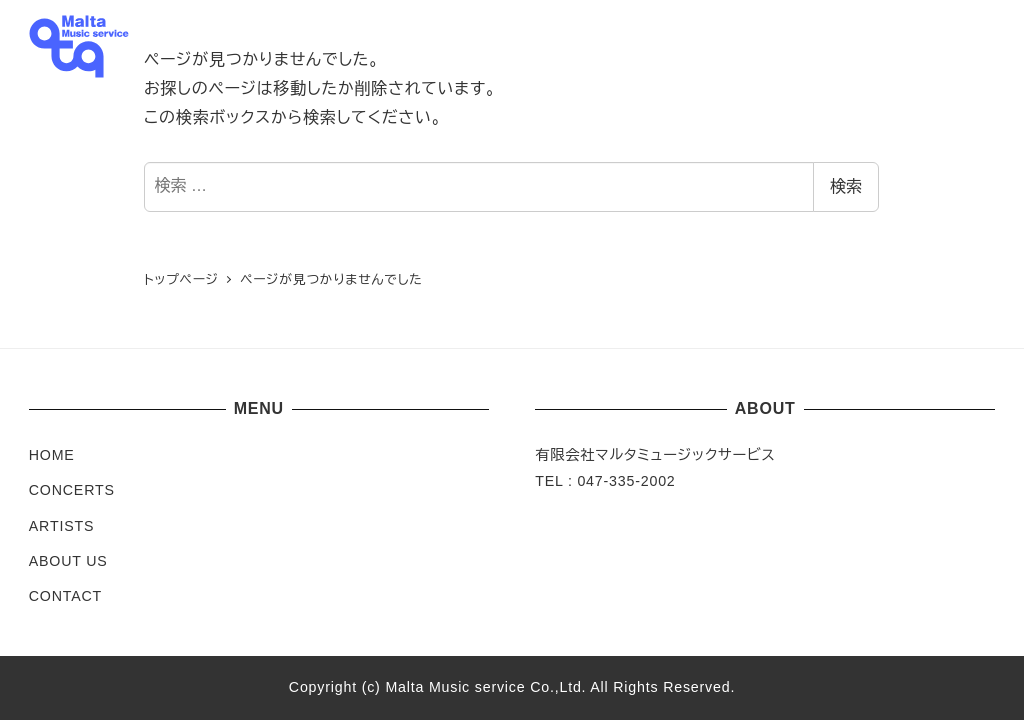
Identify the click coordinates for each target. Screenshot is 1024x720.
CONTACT (65, 596)
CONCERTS (72, 490)
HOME (52, 455)
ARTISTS (61, 526)
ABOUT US (68, 561)
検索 (846, 186)
